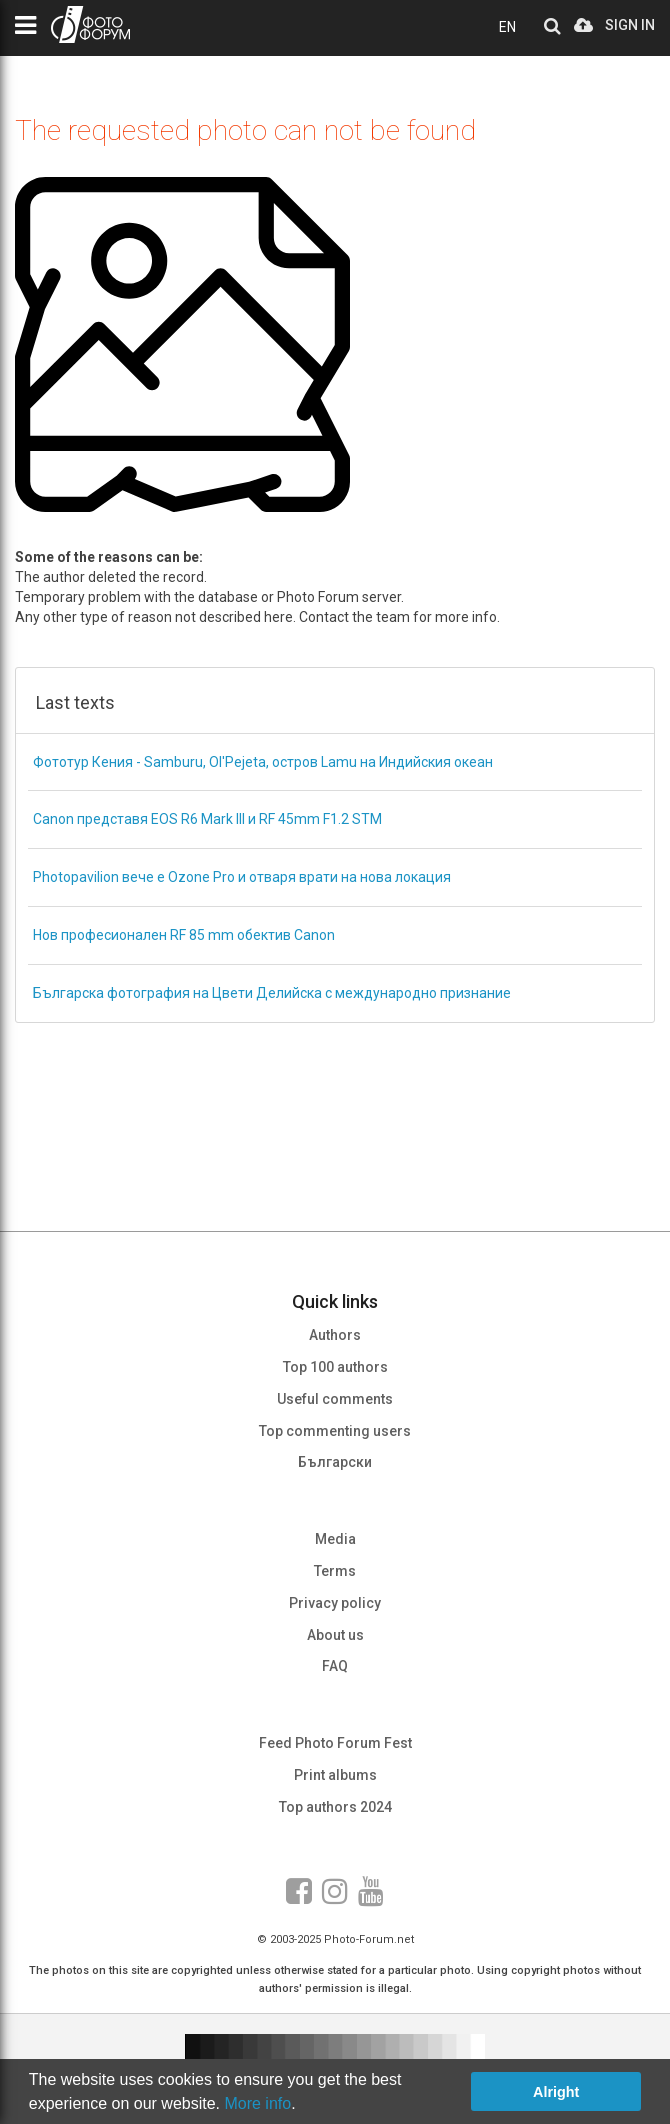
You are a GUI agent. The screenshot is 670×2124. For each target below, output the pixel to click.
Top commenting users (335, 1431)
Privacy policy (335, 1603)
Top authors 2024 (335, 1807)
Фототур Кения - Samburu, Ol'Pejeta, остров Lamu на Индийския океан (263, 762)
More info (257, 2103)
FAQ (335, 1666)
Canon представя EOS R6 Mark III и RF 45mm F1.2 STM (207, 819)
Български (335, 1462)
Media (335, 1539)
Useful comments (335, 1399)
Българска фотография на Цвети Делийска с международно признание (272, 993)
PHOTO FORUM (90, 24)
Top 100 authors (335, 1367)
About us (335, 1635)
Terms (335, 1571)
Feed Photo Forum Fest (335, 1743)
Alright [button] (556, 2092)
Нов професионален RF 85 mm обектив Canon (184, 935)
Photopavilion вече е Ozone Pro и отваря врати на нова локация (242, 877)
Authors (335, 1335)
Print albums (335, 1775)
